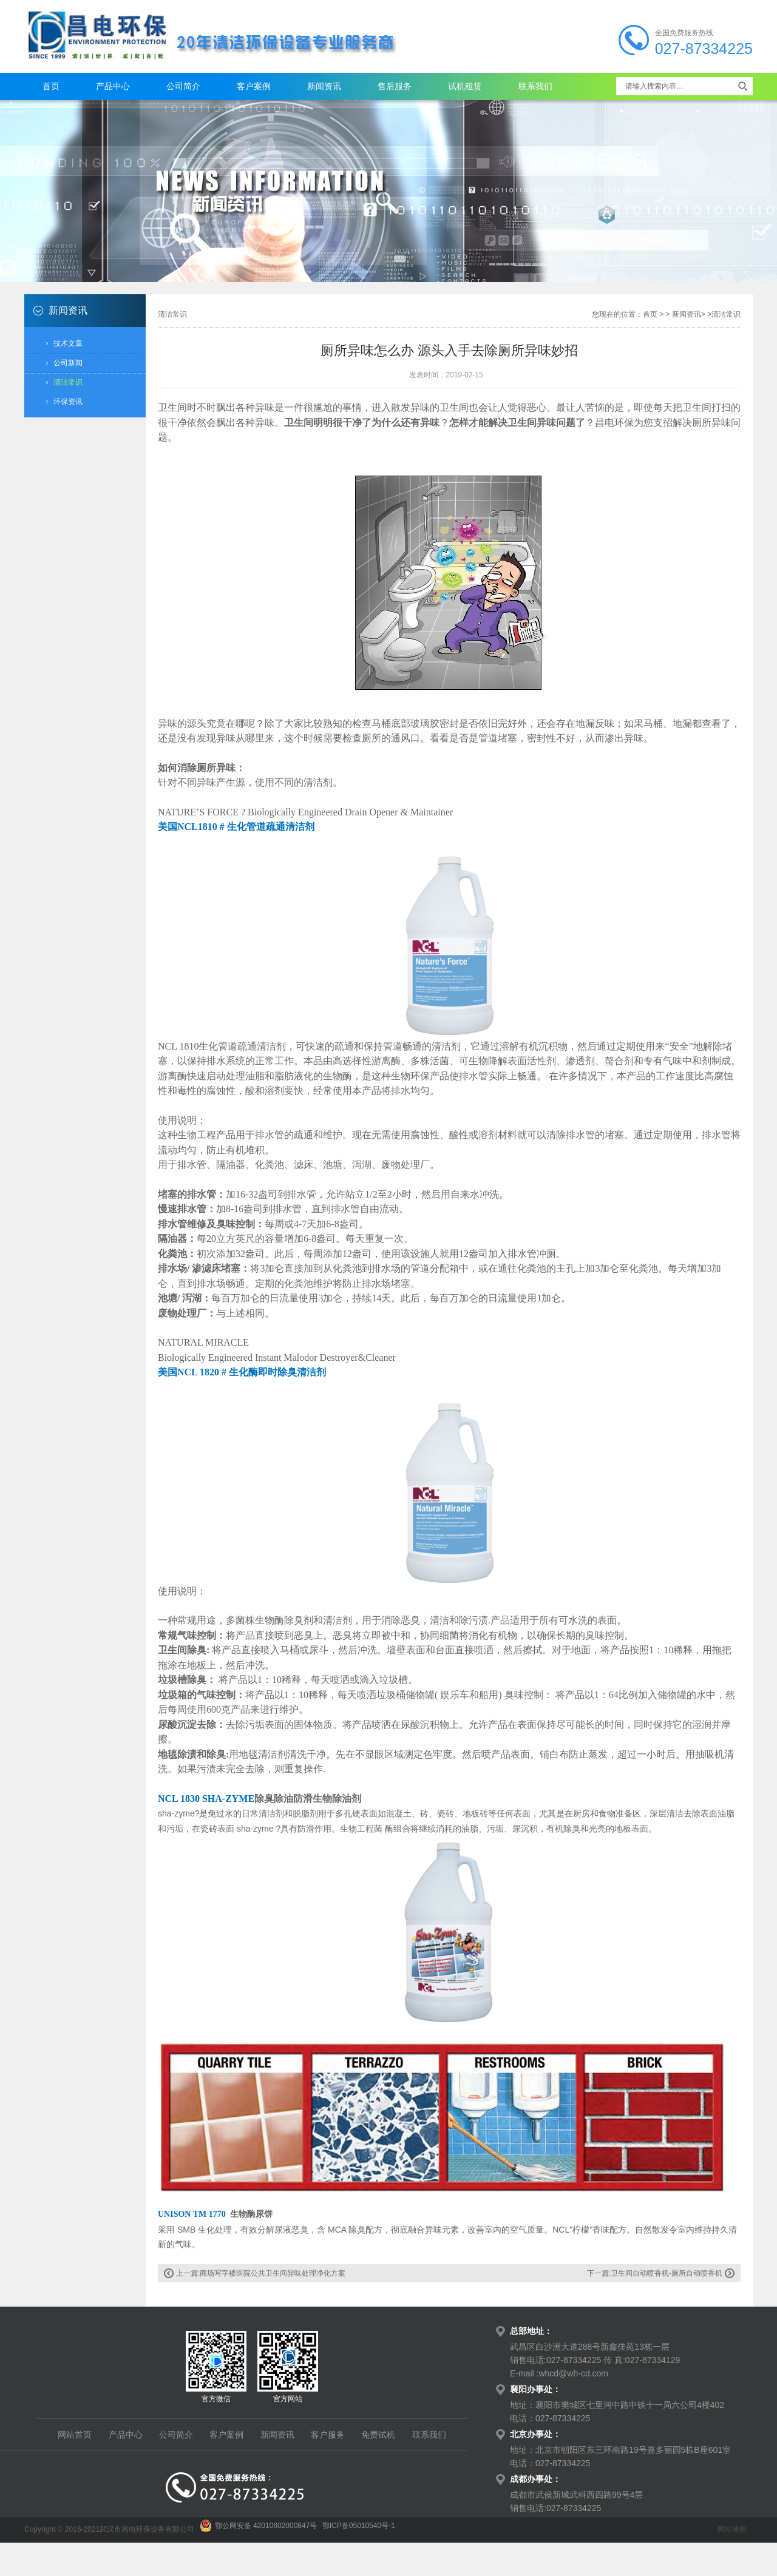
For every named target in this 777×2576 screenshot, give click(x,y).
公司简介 (183, 86)
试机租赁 (465, 86)
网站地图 (732, 2529)
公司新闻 (68, 363)
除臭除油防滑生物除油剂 (309, 1798)
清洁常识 (68, 382)
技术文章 (68, 343)
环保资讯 (68, 401)
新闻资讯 (324, 86)
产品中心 (113, 86)
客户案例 (254, 86)
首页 (50, 86)
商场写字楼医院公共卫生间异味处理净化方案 (272, 2273)
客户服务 (328, 2434)
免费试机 (378, 2434)
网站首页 (75, 2434)
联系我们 (535, 86)
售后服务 (395, 86)
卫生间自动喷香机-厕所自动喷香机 (666, 2273)
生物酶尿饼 (251, 2214)
